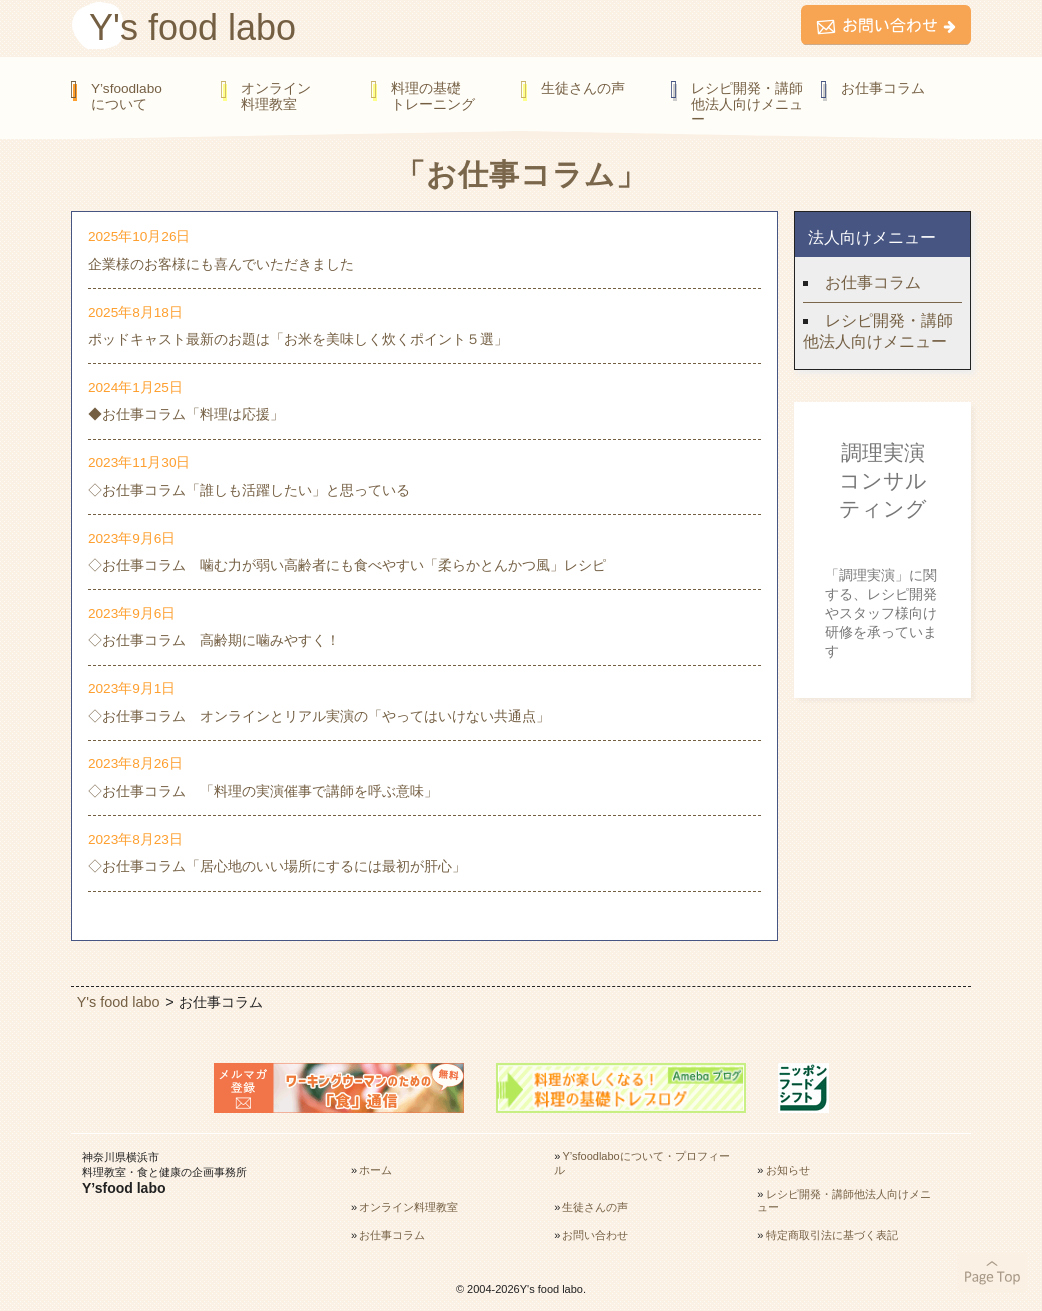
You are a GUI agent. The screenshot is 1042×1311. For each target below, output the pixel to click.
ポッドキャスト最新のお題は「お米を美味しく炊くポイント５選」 (298, 339)
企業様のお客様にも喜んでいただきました (221, 264)
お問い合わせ (595, 1235)
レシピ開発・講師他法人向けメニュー (747, 104)
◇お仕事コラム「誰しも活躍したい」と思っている (249, 490)
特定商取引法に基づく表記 (832, 1235)
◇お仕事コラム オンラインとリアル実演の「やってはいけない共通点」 (319, 716)
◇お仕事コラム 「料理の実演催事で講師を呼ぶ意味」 (263, 791)
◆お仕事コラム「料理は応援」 (186, 414)
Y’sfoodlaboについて (126, 96)
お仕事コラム (883, 88)
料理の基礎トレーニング (433, 96)
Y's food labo (192, 27)
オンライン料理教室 (276, 96)
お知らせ (788, 1170)
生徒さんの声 (583, 88)
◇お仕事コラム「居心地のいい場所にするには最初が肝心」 (277, 866)
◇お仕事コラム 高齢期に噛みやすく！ (214, 640)
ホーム (375, 1170)
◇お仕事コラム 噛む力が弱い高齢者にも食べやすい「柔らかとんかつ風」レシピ (347, 565)
